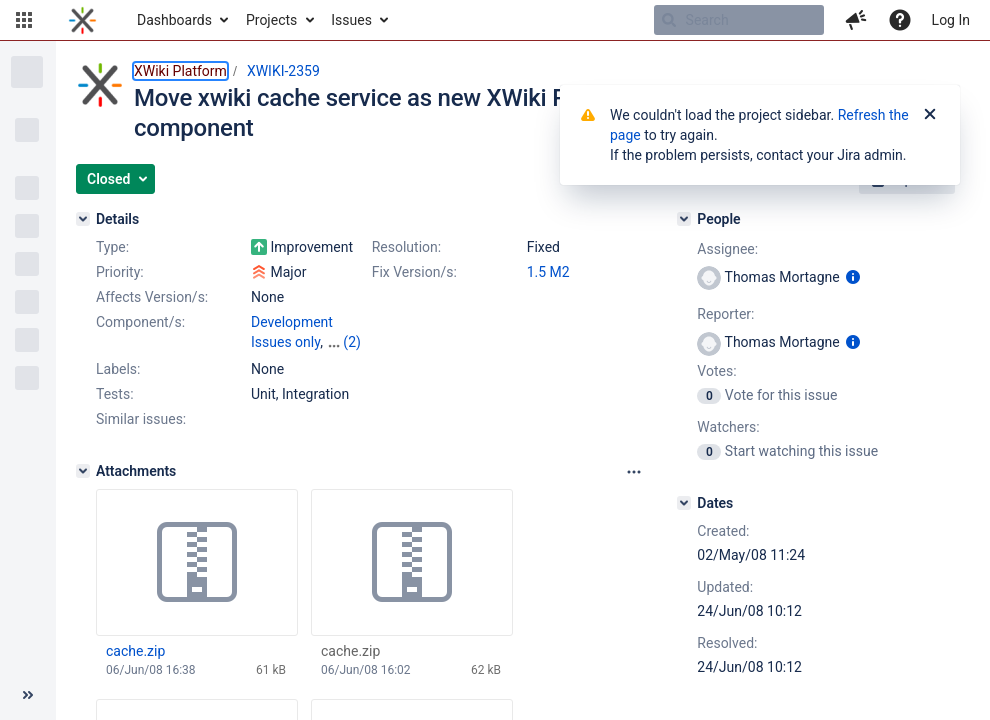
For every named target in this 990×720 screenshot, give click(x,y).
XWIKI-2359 (283, 71)
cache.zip (135, 651)
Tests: (115, 394)
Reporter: (725, 314)
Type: (112, 247)
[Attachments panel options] (634, 472)
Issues (351, 20)
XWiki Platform (180, 71)
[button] (24, 20)
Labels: (118, 369)
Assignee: (727, 249)
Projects (271, 20)
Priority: (120, 272)
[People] (684, 219)
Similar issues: (141, 419)
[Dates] (684, 503)
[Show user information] (853, 277)
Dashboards (174, 20)
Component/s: (140, 322)
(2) (352, 342)
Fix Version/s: (414, 272)
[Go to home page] (82, 20)
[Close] (930, 115)
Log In (951, 20)
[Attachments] (83, 471)
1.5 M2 (548, 272)
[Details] (83, 219)
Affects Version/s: (152, 297)
